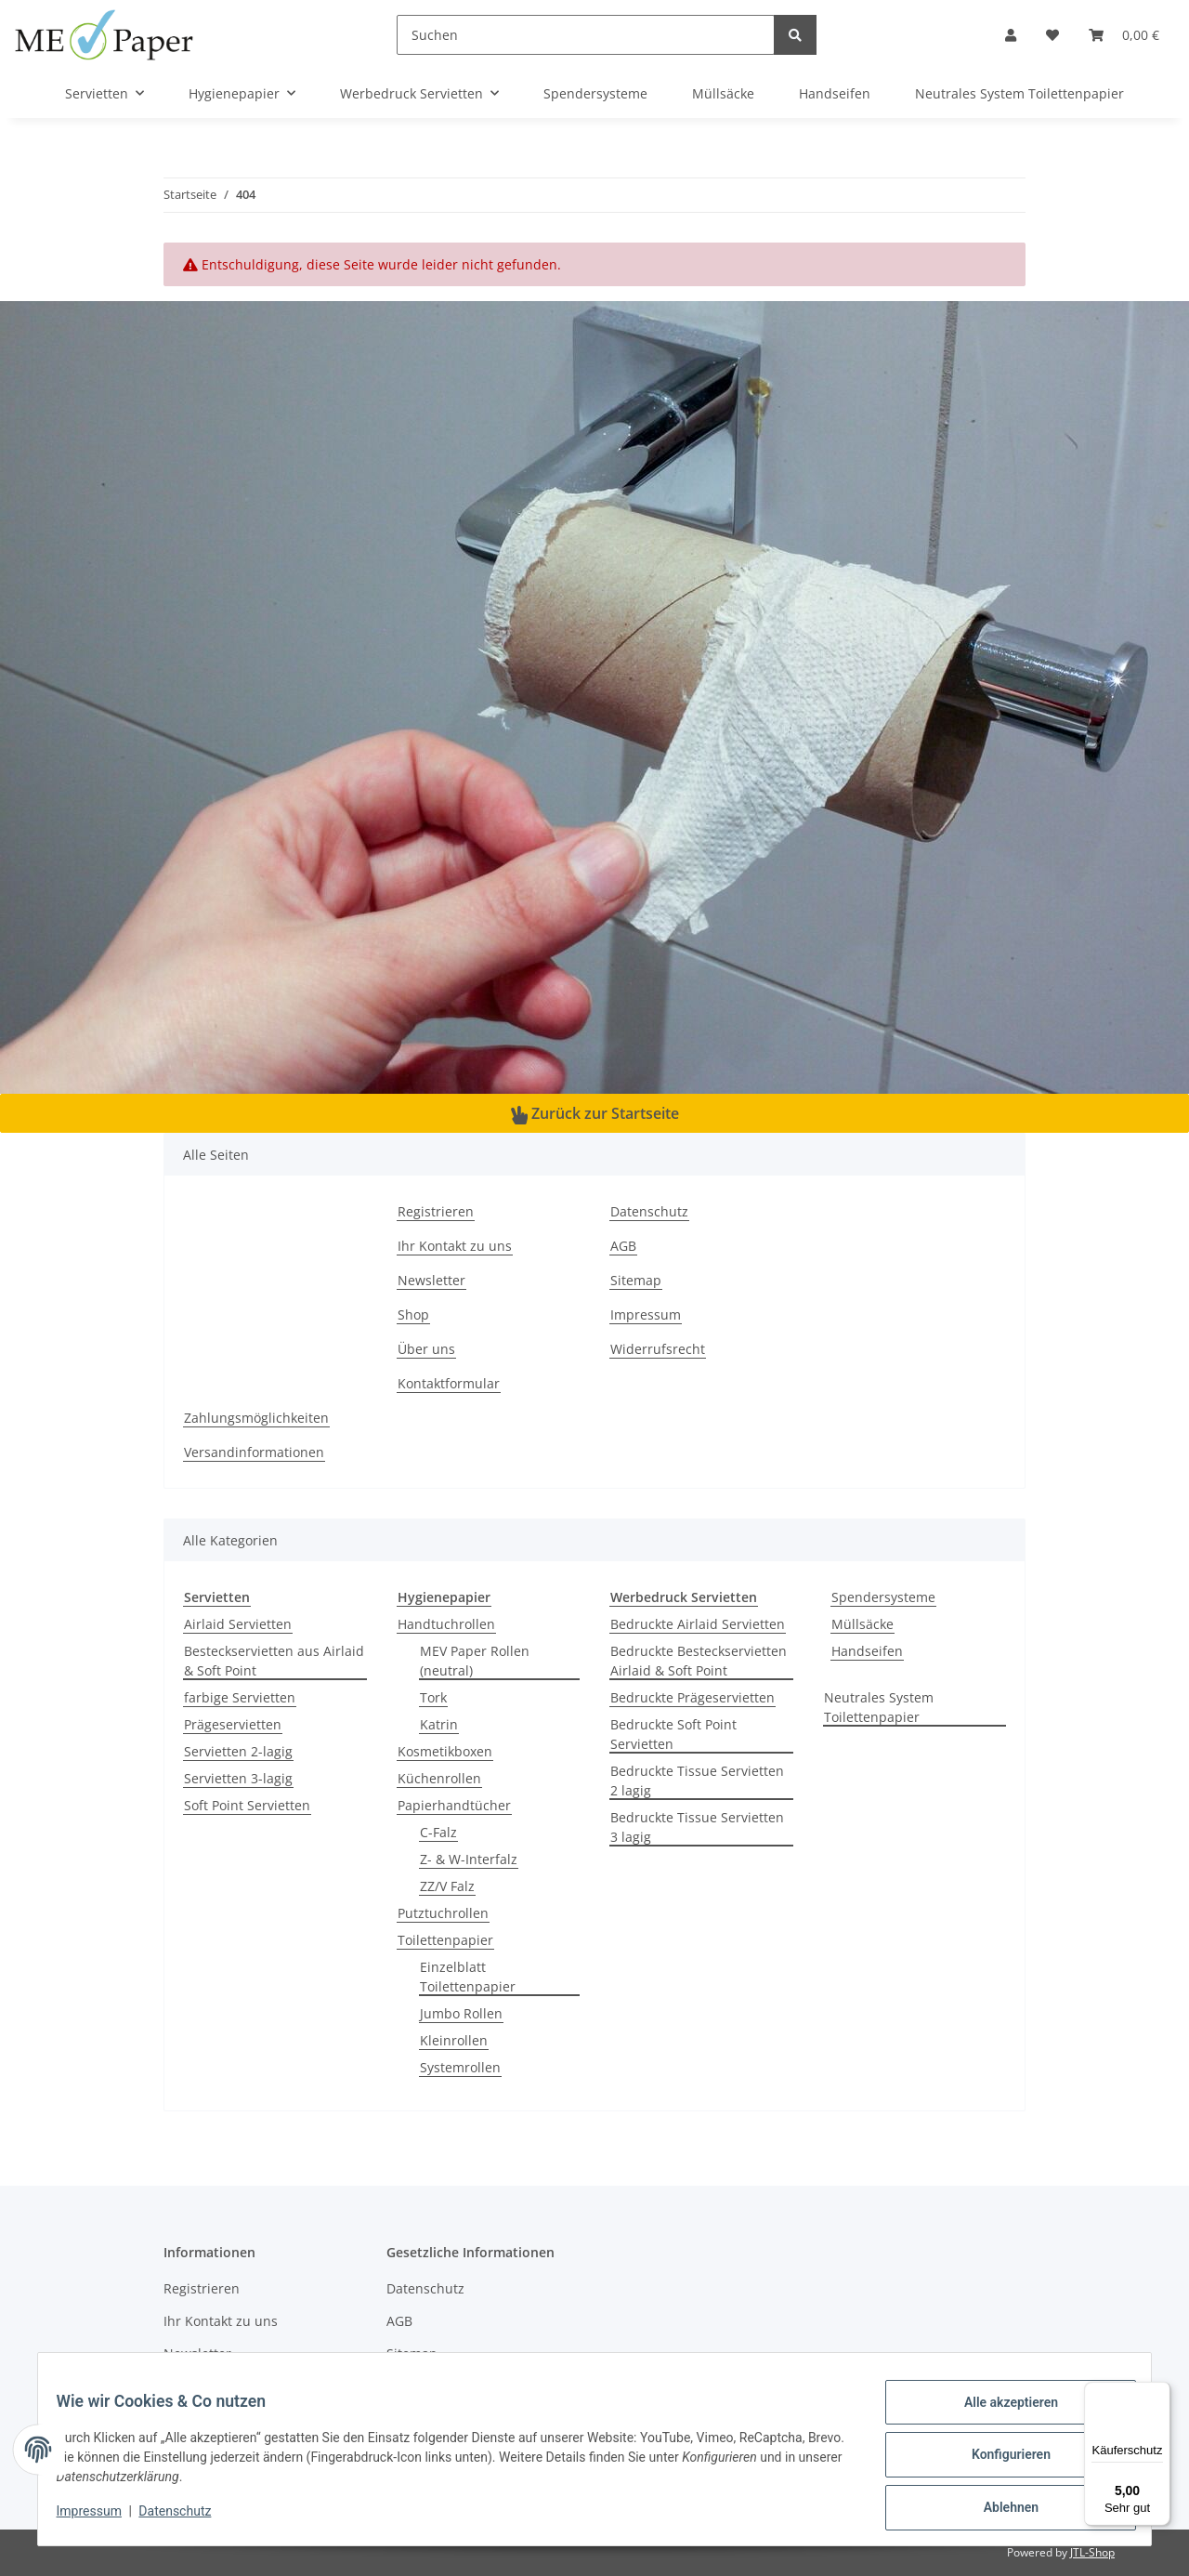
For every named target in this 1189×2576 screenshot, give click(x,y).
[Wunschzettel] (1052, 35)
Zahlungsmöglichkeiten (256, 1417)
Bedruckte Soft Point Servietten (673, 1734)
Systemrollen (460, 2067)
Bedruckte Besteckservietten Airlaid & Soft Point (698, 1660)
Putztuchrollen (443, 1913)
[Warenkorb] (1124, 35)
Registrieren (436, 1211)
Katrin (439, 1724)
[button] (1010, 35)
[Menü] (1159, 2393)
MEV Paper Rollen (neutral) (474, 1660)
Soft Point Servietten (247, 1805)
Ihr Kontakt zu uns (455, 1246)
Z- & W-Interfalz (468, 1859)
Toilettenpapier (445, 1940)
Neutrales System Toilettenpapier (879, 1707)
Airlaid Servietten (238, 1624)
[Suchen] (586, 35)
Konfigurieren (999, 2461)
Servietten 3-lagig (238, 1778)
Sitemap (635, 1280)
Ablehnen (999, 2510)
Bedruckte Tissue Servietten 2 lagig (697, 1780)
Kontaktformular (449, 1383)
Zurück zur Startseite (595, 1113)
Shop (413, 1314)
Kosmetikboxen (445, 1751)
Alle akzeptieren (999, 2413)
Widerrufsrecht (657, 1349)
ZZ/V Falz (447, 1886)
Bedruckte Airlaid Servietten (697, 1624)
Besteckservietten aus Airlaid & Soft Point (274, 1660)
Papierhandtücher (454, 1805)
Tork (433, 1697)
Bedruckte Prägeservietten (692, 1697)
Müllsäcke (862, 1624)
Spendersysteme (883, 1597)
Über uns (426, 1349)
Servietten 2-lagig (238, 1751)
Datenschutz (649, 1211)
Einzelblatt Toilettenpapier (468, 1976)
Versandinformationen (254, 1452)
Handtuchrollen (446, 1624)
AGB (623, 1246)
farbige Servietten (239, 1697)
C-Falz (438, 1832)
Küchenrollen (439, 1778)
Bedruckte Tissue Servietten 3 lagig (697, 1827)
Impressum (645, 1314)
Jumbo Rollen (461, 2013)
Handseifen (867, 1651)
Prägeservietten (232, 1724)
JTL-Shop (1092, 2552)
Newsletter (431, 1280)
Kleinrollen (454, 2040)
